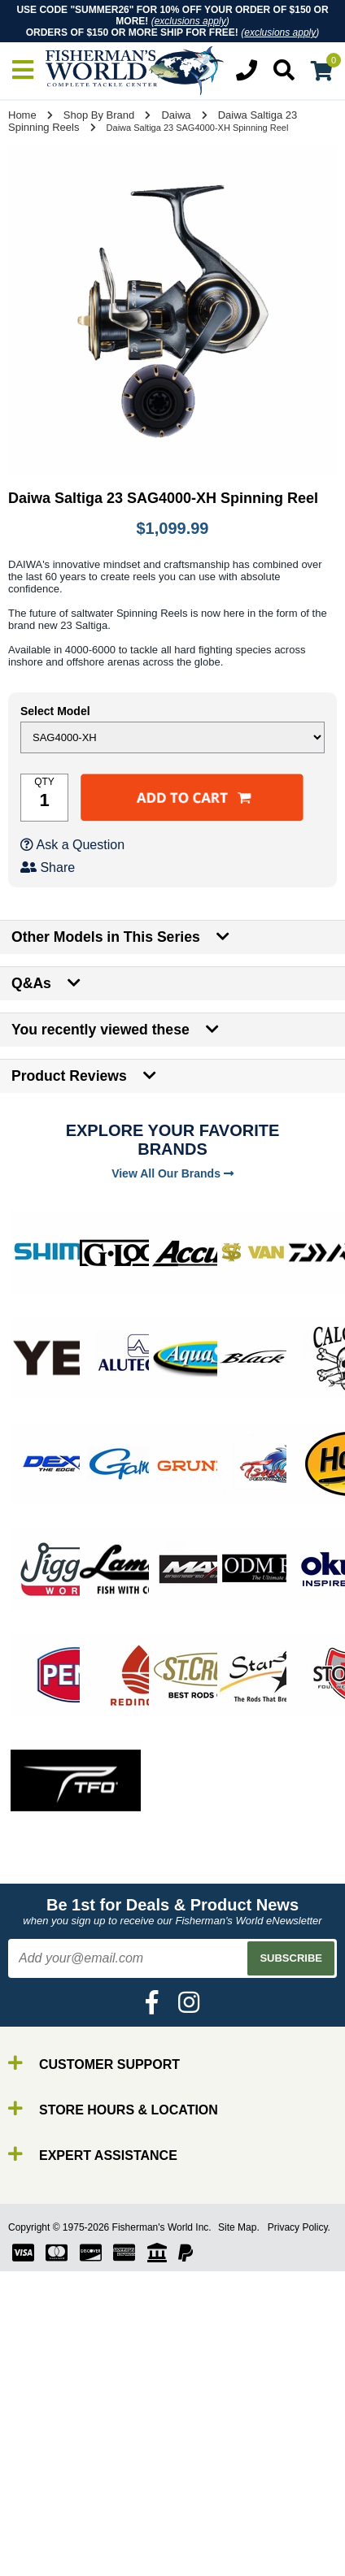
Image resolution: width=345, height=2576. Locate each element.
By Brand (59, 2478)
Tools (48, 2566)
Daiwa (175, 115)
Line (45, 2522)
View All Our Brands (172, 1173)
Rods (48, 2493)
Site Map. (239, 2227)
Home (22, 115)
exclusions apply (190, 21)
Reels (49, 2507)
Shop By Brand (98, 115)
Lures (49, 2536)
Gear (47, 2551)
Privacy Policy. (299, 2227)
